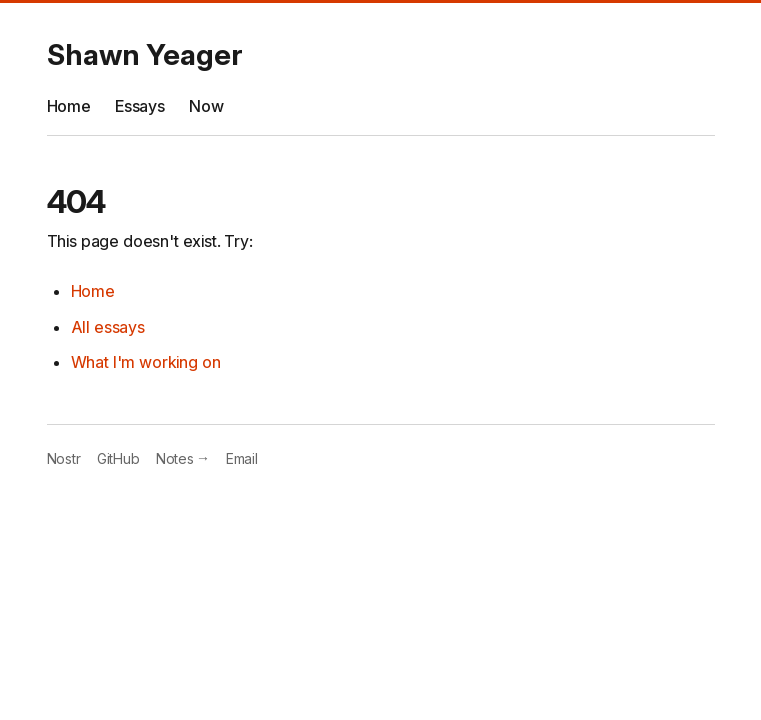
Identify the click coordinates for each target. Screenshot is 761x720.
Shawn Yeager (145, 54)
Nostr (64, 458)
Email (242, 458)
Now (206, 106)
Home (69, 106)
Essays (140, 106)
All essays (108, 327)
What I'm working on (146, 362)
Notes (183, 458)
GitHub (118, 458)
